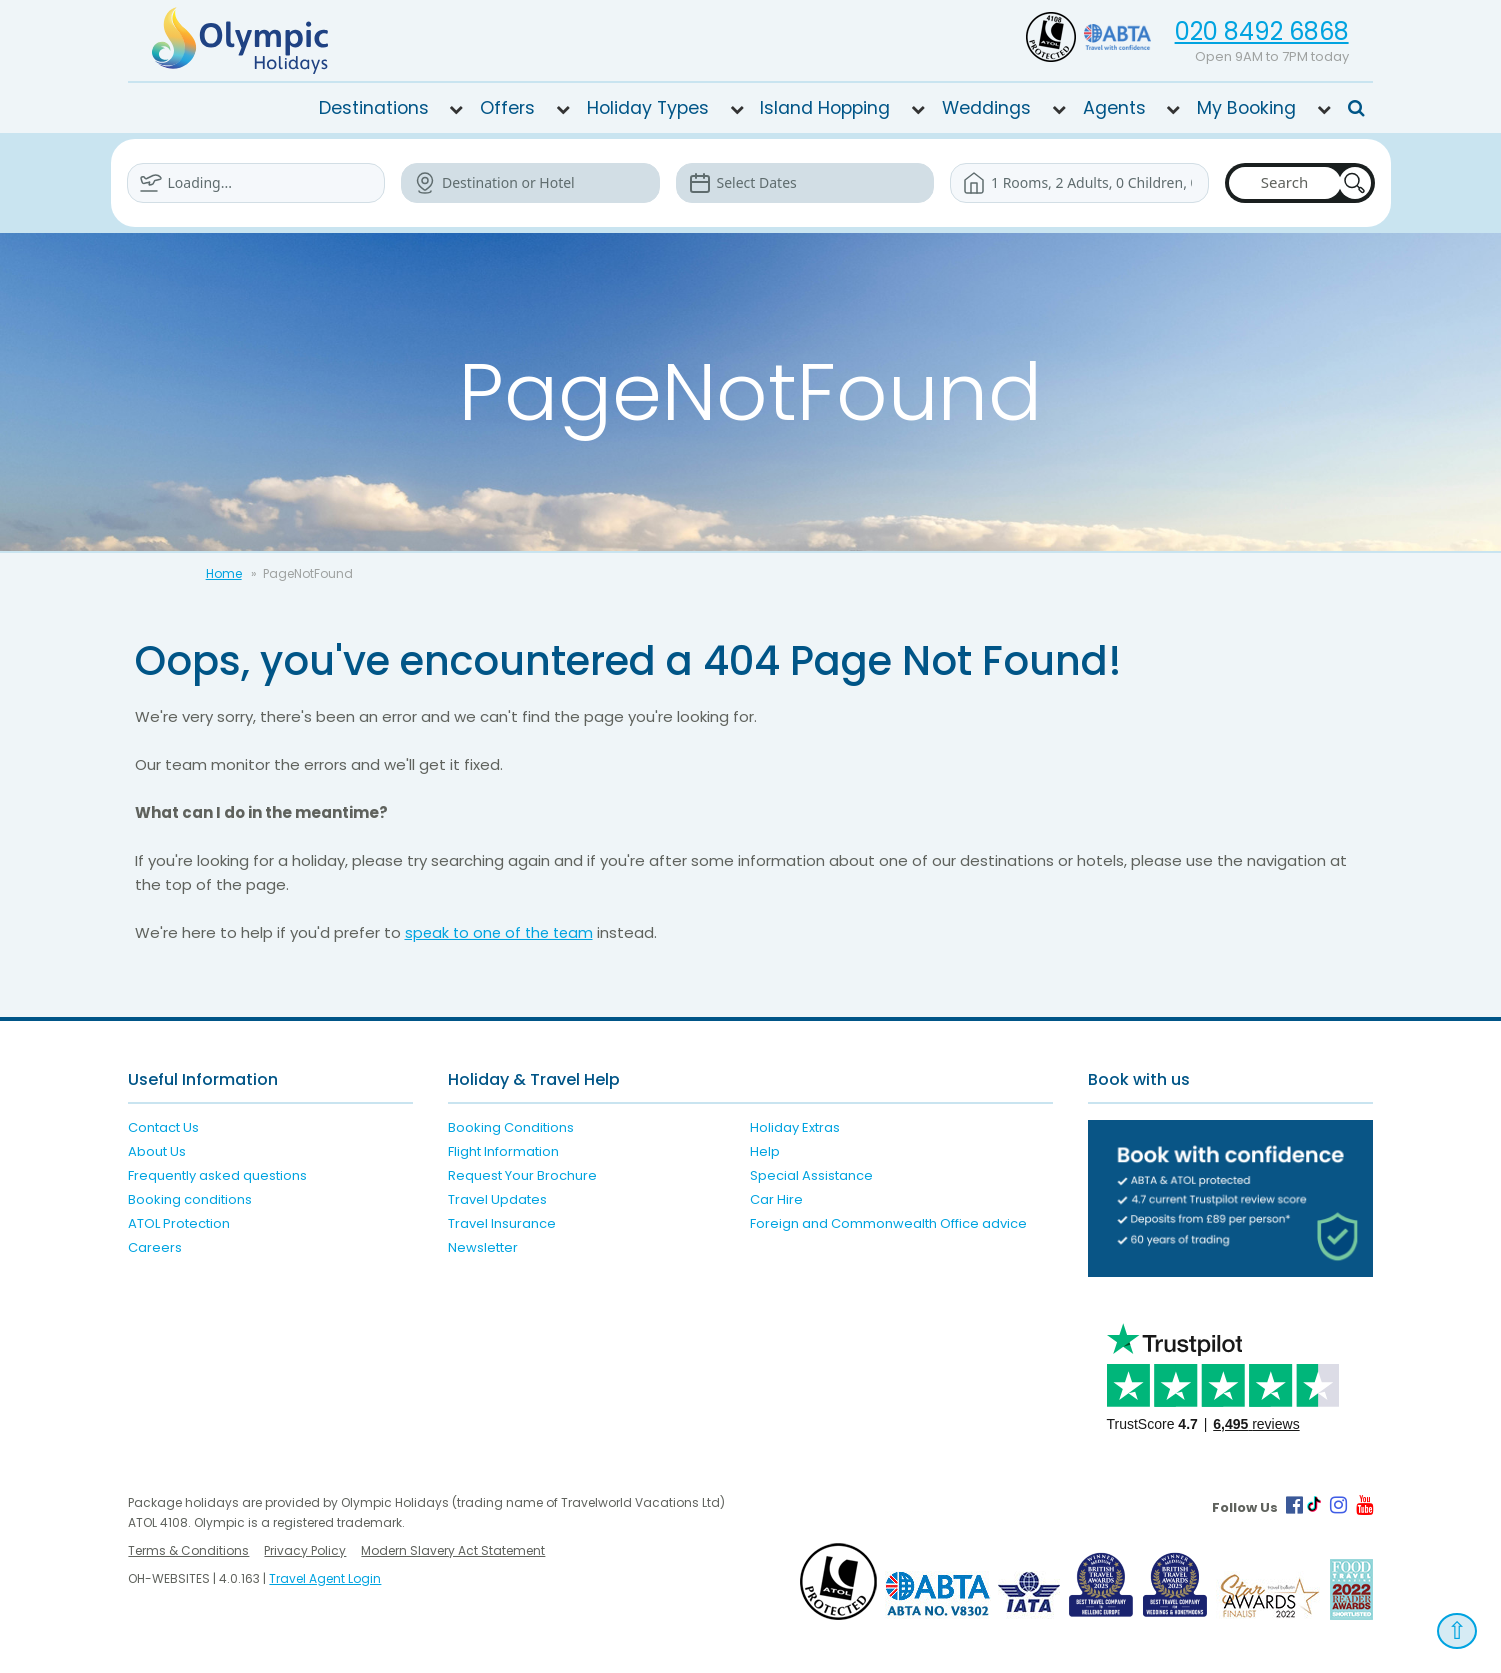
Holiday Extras (795, 1127)
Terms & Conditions (188, 1550)
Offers (507, 108)
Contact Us (163, 1127)
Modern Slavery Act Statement (453, 1550)
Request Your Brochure (522, 1175)
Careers (155, 1247)
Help (765, 1151)
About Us (157, 1151)
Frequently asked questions (217, 1175)
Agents (1114, 108)
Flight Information (503, 1151)
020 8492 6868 (1262, 31)
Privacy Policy (305, 1550)
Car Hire (776, 1199)
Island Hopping (825, 108)
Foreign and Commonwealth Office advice (888, 1223)
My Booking (1246, 108)
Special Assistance (811, 1175)
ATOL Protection (179, 1223)
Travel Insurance (502, 1223)
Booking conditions (190, 1199)
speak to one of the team (502, 932)
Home (224, 573)
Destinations (374, 108)
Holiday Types (648, 108)
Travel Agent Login (325, 1578)
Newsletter (483, 1247)
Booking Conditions (511, 1127)
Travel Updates (497, 1199)
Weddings (986, 108)
